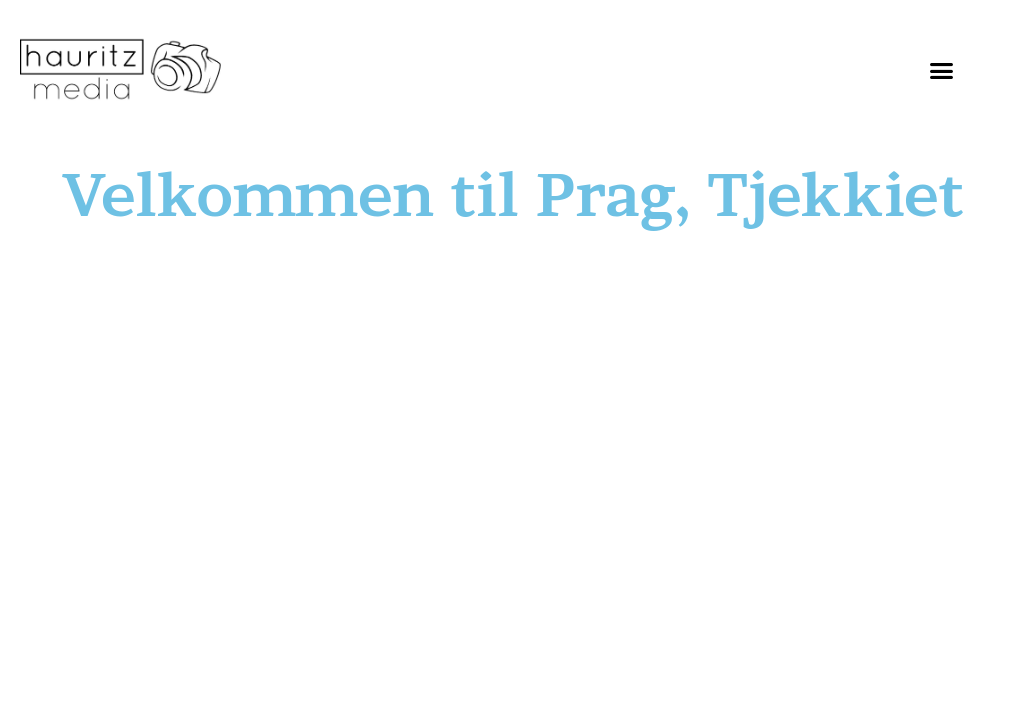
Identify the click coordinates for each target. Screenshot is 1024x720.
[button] (941, 70)
